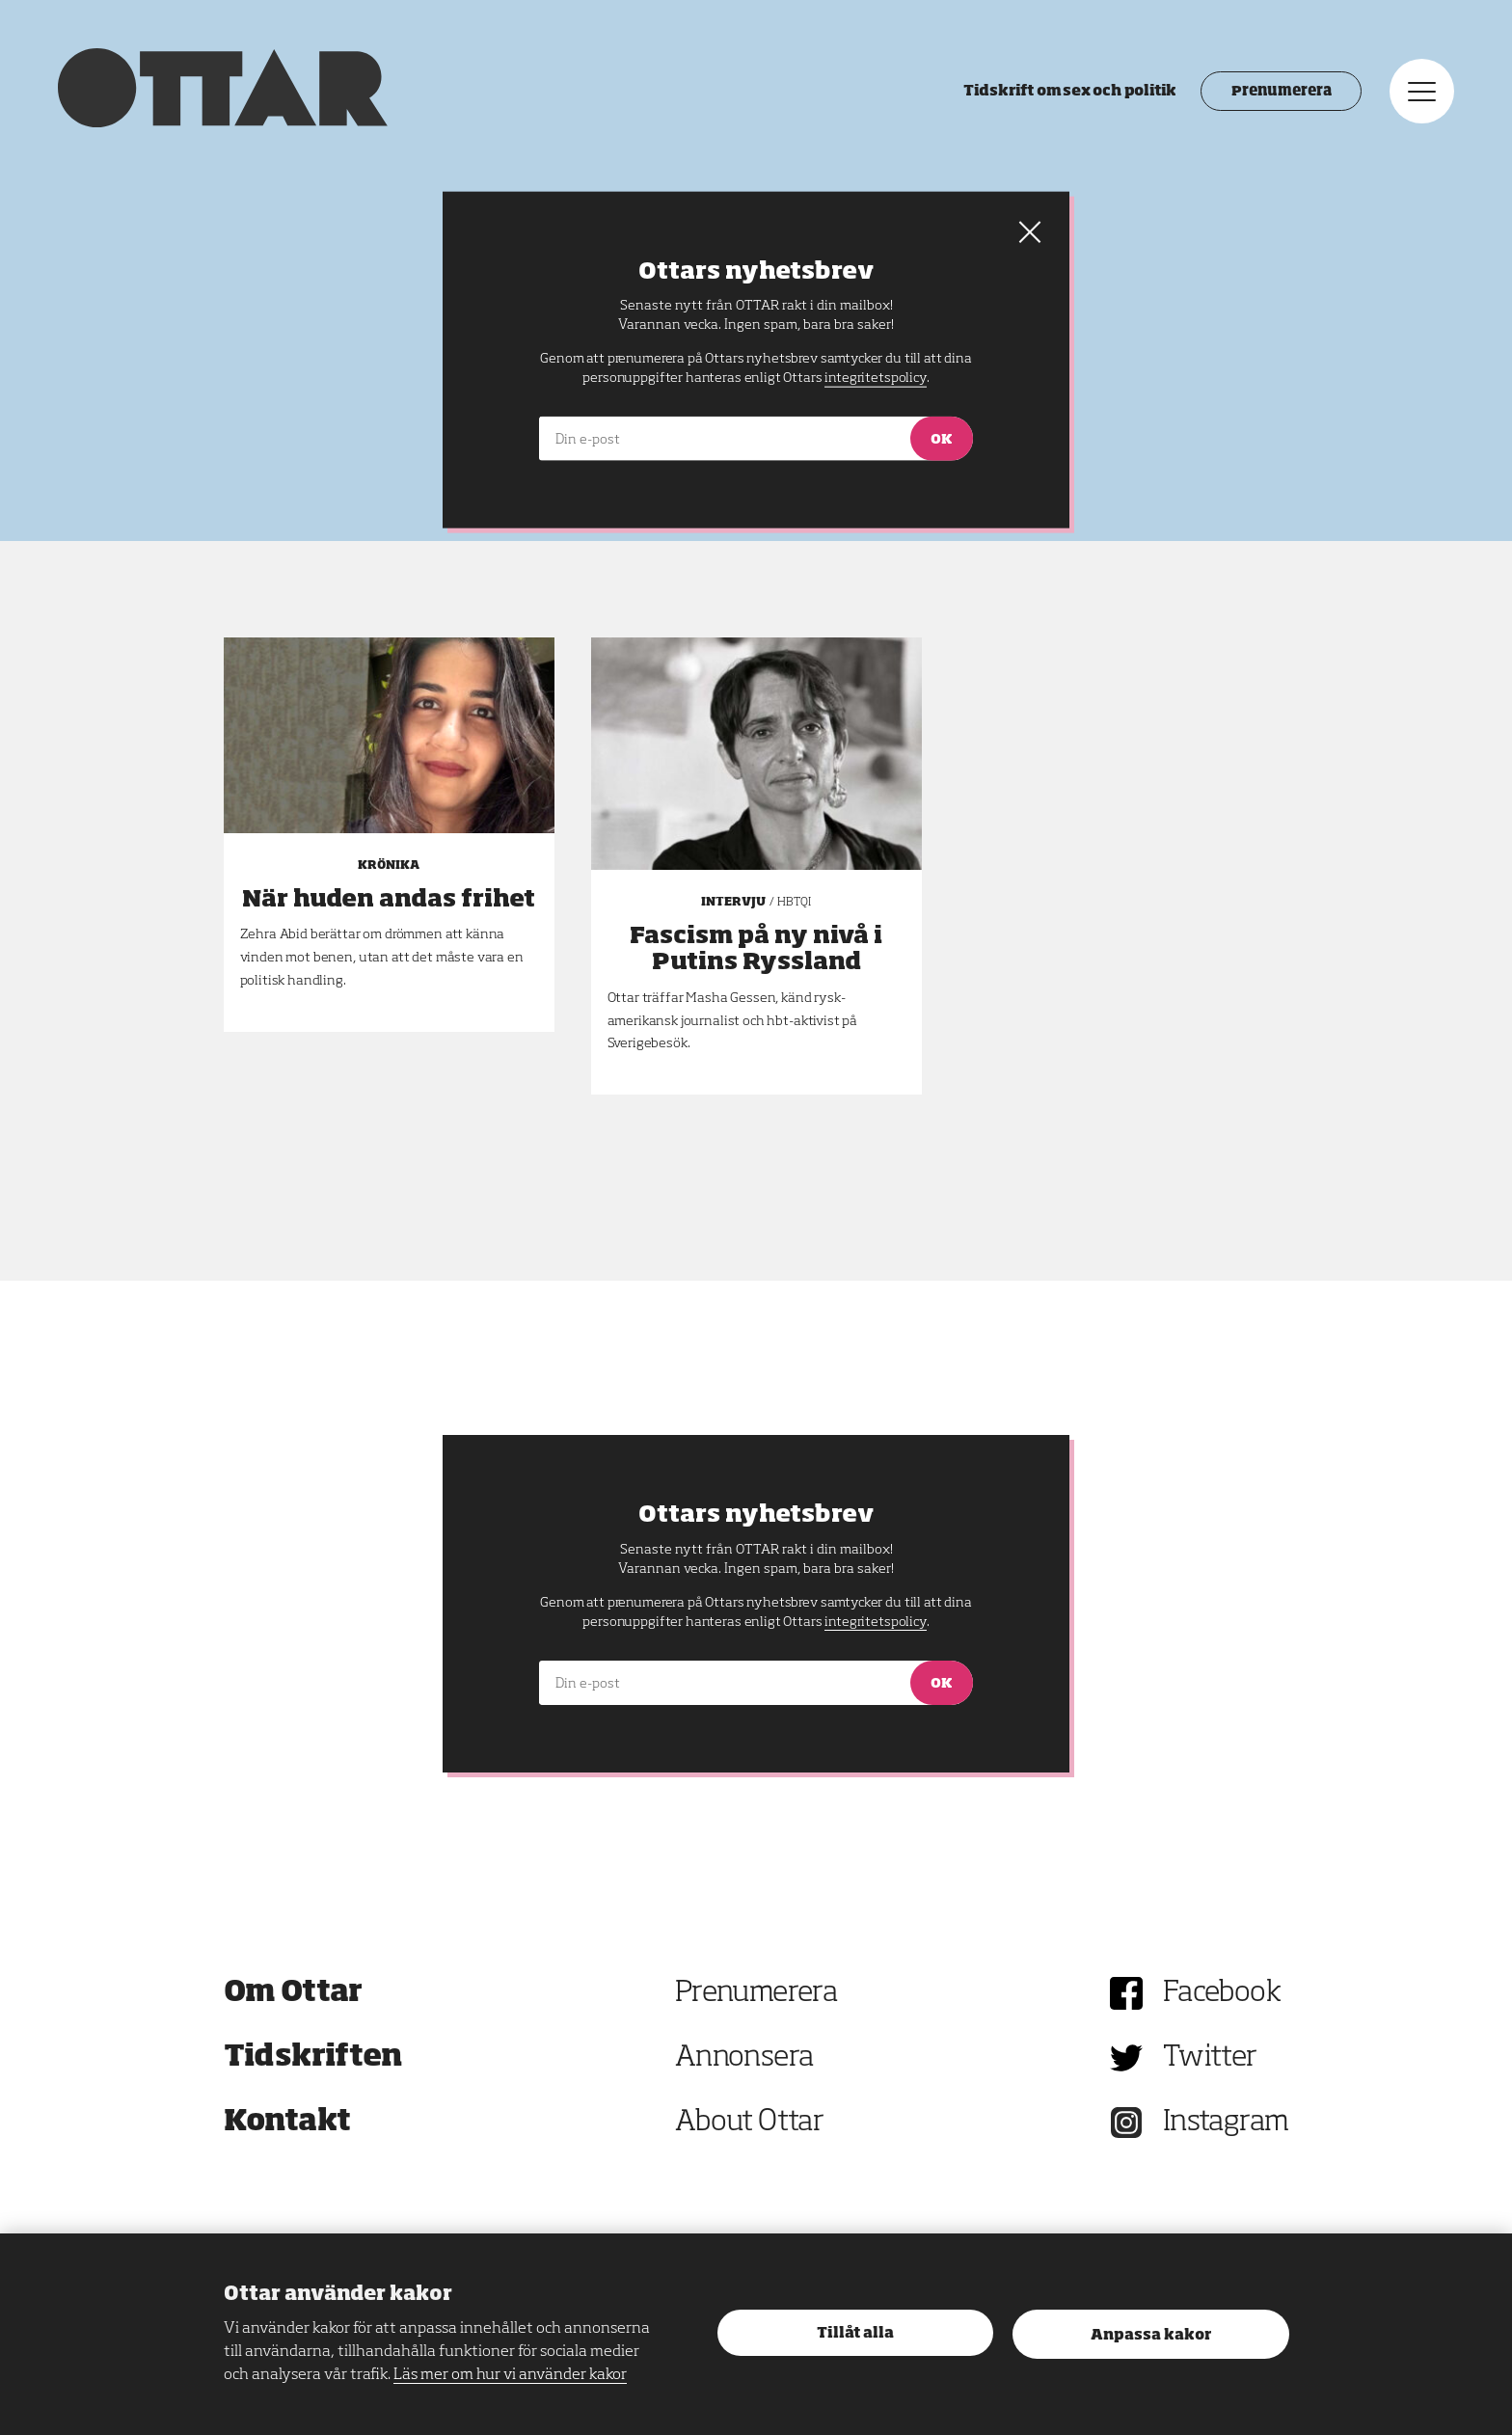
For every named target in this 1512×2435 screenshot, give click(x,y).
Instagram (1226, 2122)
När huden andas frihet (388, 899)
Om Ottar (293, 1993)
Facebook (1222, 1993)
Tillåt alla (855, 2333)
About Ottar (749, 2122)
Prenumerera (1281, 91)
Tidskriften (313, 2057)
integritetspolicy (875, 1622)
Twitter (1210, 2057)
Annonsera (744, 2057)
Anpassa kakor (1151, 2335)
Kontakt (287, 2122)
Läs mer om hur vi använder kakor (510, 2375)
